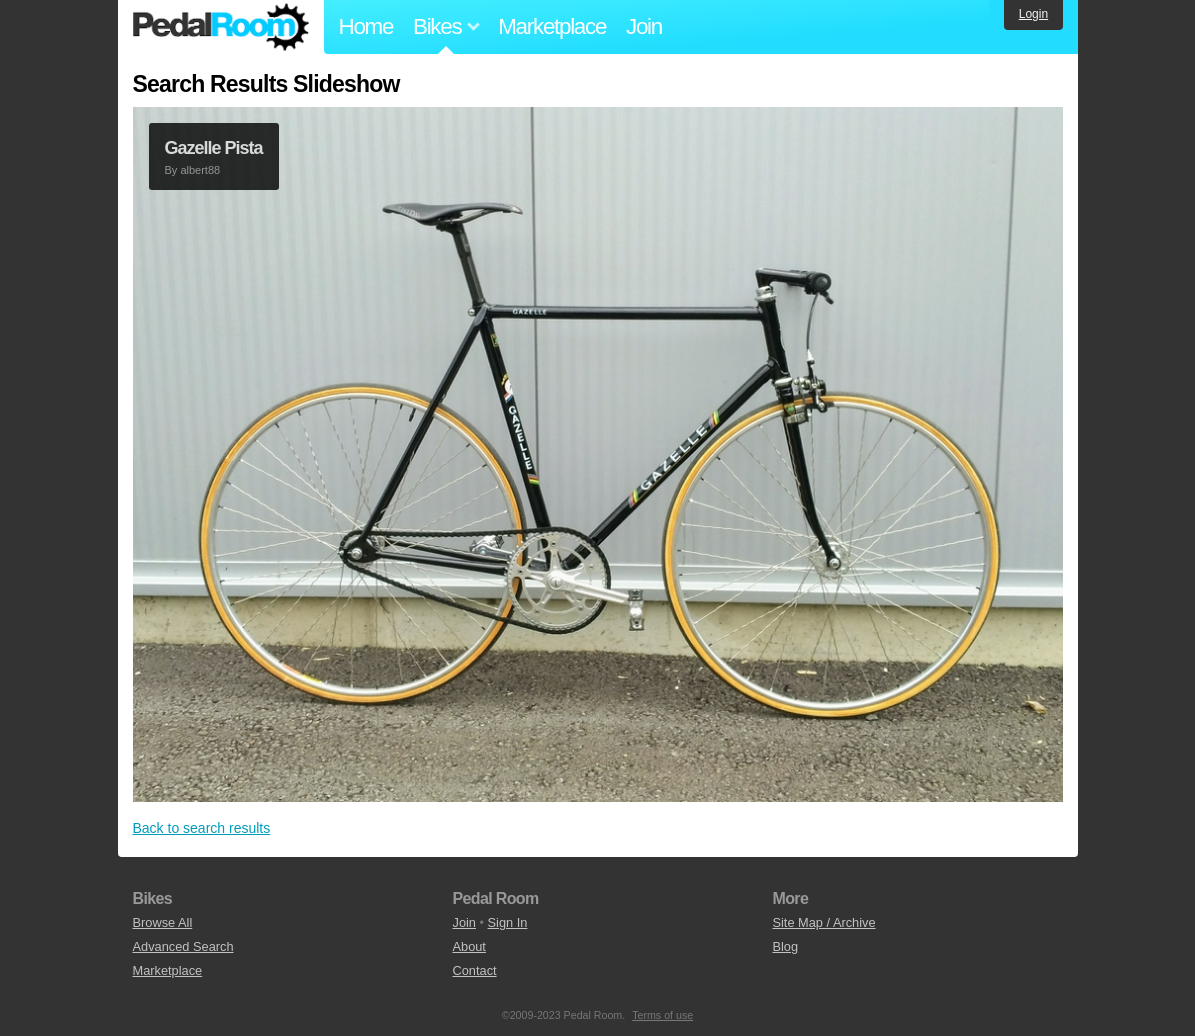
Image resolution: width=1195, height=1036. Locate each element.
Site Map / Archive (823, 922)
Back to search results (202, 828)
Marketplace (552, 26)
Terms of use (662, 1015)
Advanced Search (183, 946)
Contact (474, 970)
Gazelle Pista (214, 148)
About (468, 946)
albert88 (200, 170)
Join (644, 26)
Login (1033, 14)
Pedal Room (221, 27)
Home (366, 26)
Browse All (163, 922)
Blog (785, 946)
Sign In (508, 922)
